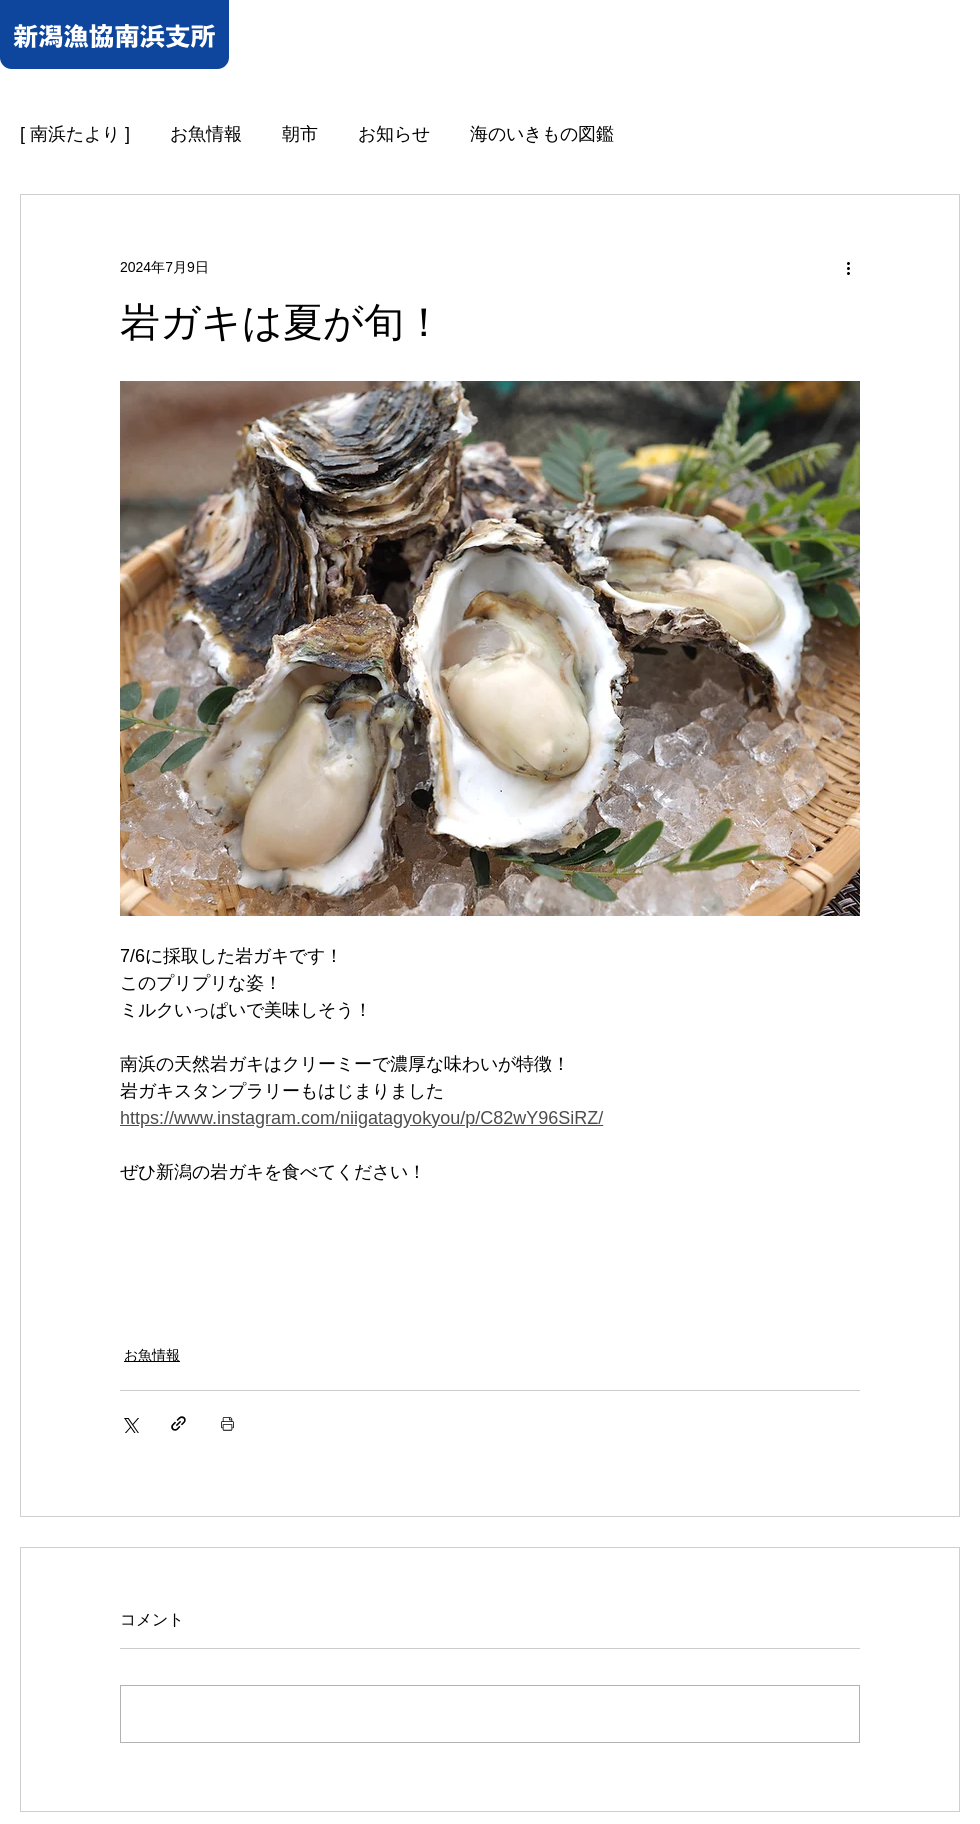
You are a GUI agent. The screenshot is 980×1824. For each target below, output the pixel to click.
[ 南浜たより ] (75, 134)
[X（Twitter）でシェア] (129, 1423)
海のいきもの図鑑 (542, 134)
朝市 (300, 134)
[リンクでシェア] (178, 1423)
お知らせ (394, 134)
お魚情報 (206, 134)
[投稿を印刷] (227, 1423)
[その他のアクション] (848, 267)
